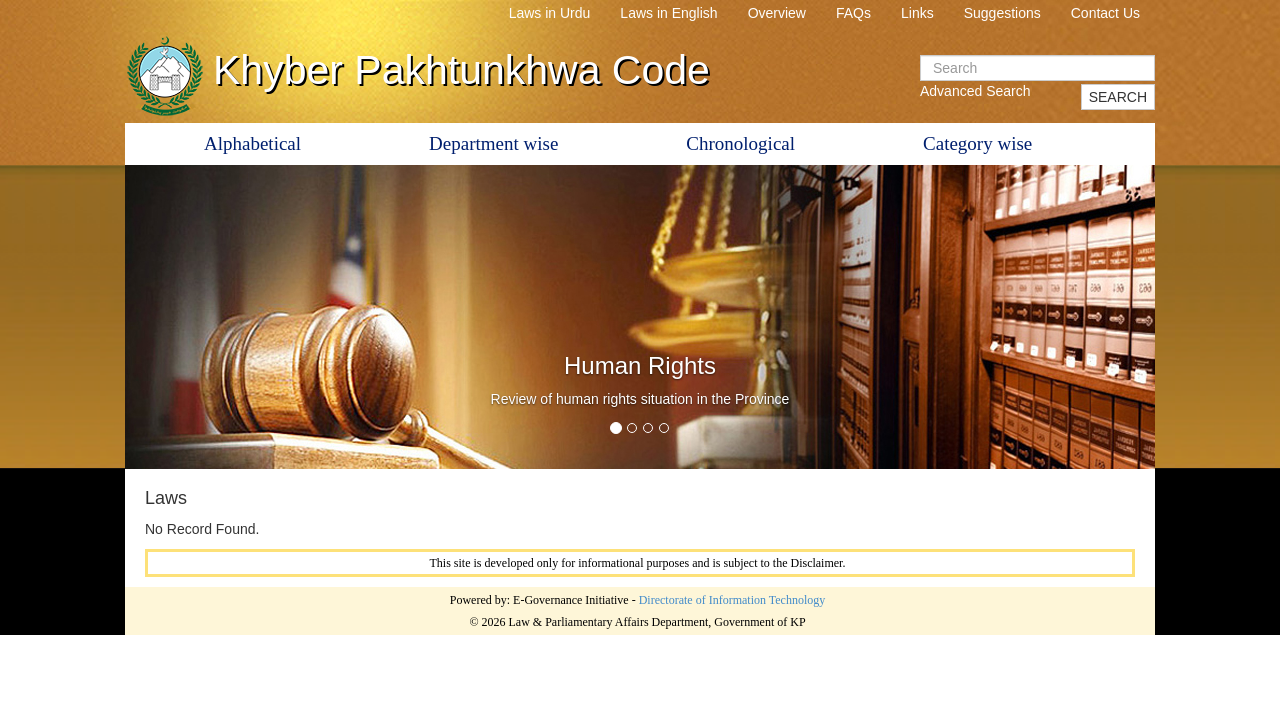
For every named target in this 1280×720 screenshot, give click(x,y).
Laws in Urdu (550, 13)
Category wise (977, 143)
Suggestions (1002, 13)
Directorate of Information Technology (732, 600)
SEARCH (1118, 97)
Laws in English (668, 13)
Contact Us (1105, 13)
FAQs (853, 13)
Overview (777, 13)
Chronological (740, 143)
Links (917, 13)
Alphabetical (252, 143)
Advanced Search (975, 91)
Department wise (493, 143)
